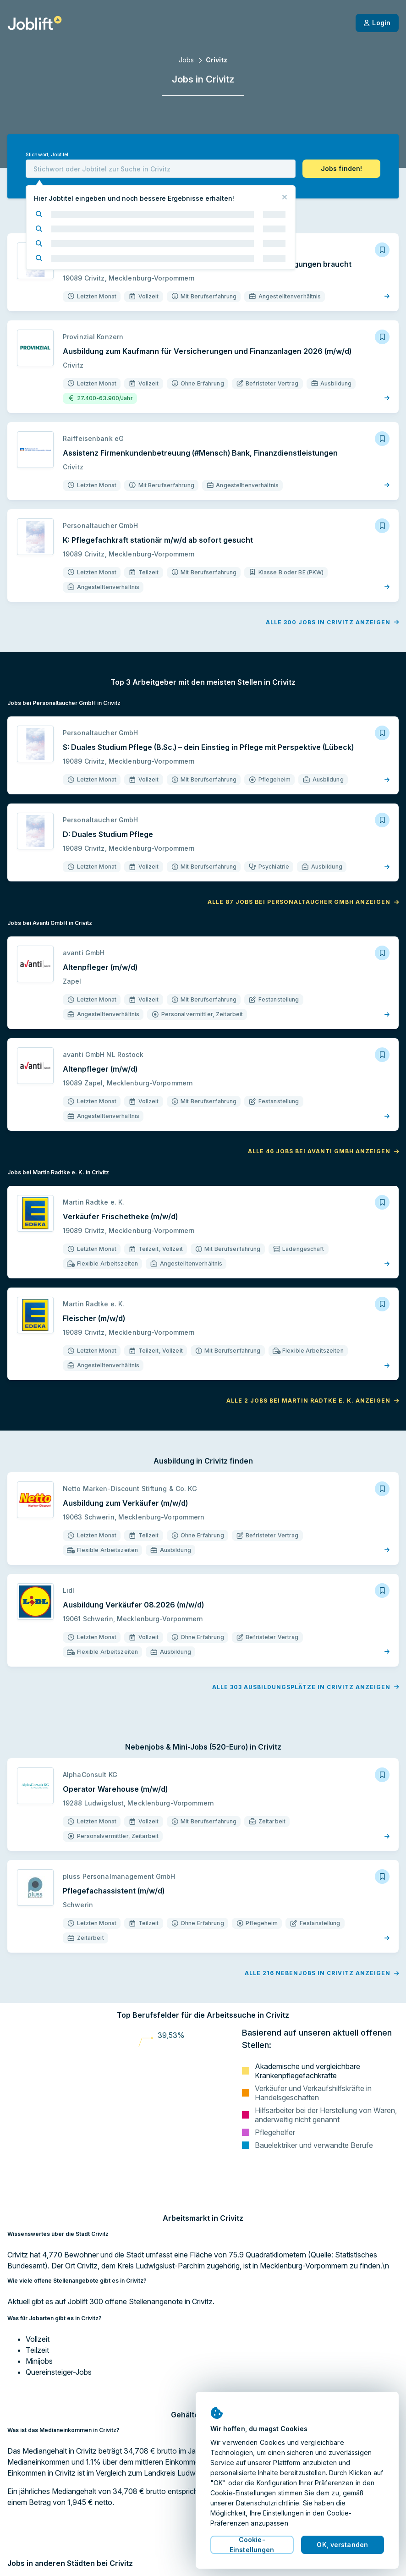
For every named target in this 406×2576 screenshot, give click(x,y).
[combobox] (161, 169)
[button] (341, 169)
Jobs (186, 60)
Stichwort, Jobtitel (47, 155)
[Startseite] (34, 23)
